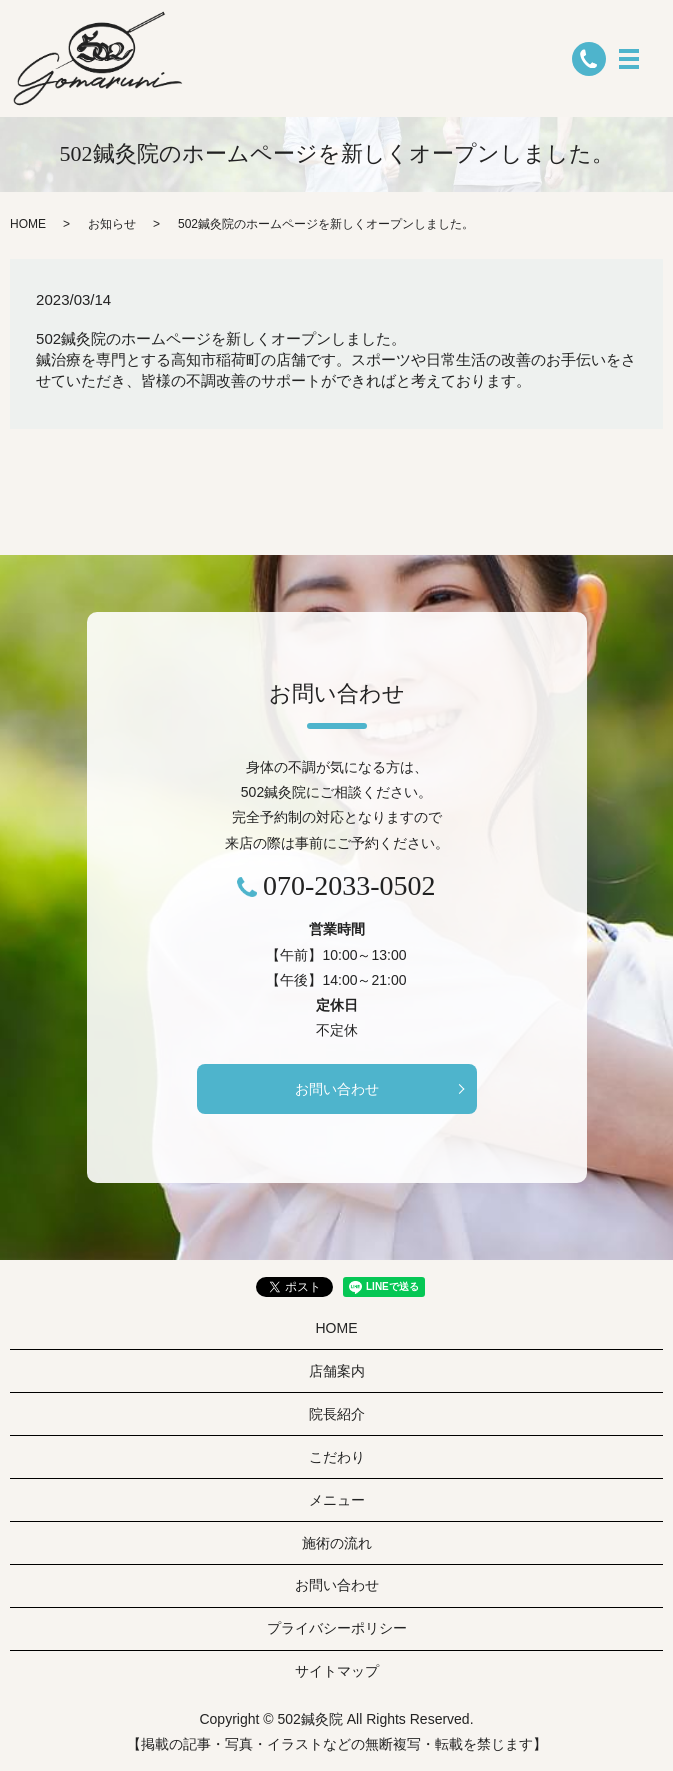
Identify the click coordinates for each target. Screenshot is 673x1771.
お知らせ (112, 224)
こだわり (337, 1457)
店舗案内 (337, 1371)
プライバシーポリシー (337, 1628)
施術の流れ (337, 1543)
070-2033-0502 (349, 885)
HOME (28, 224)
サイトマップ (337, 1671)
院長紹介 (337, 1414)
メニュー (337, 1500)
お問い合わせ (337, 1089)
